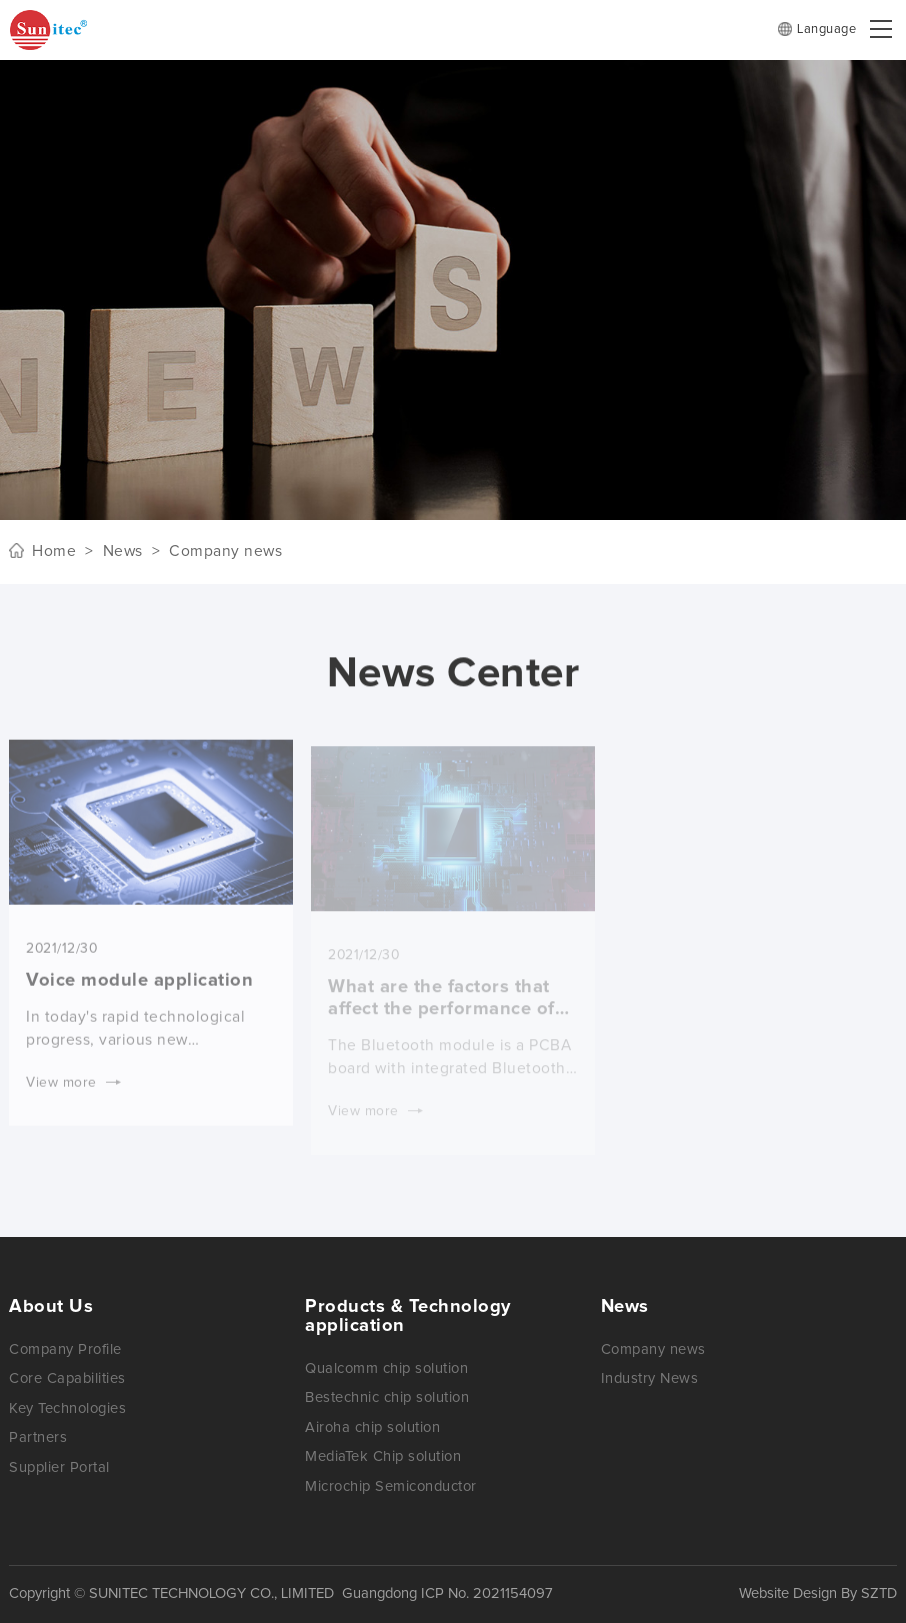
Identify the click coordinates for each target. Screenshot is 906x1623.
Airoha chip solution (372, 1427)
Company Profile (65, 1349)
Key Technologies (67, 1408)
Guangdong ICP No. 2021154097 (447, 1593)
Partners (38, 1437)
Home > (63, 551)
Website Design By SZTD (818, 1593)
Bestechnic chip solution (387, 1397)
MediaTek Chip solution (383, 1456)
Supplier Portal (59, 1467)
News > (127, 551)
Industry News (650, 1378)
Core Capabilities (67, 1378)
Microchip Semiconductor (391, 1486)
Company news (653, 1349)
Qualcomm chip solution (386, 1368)
